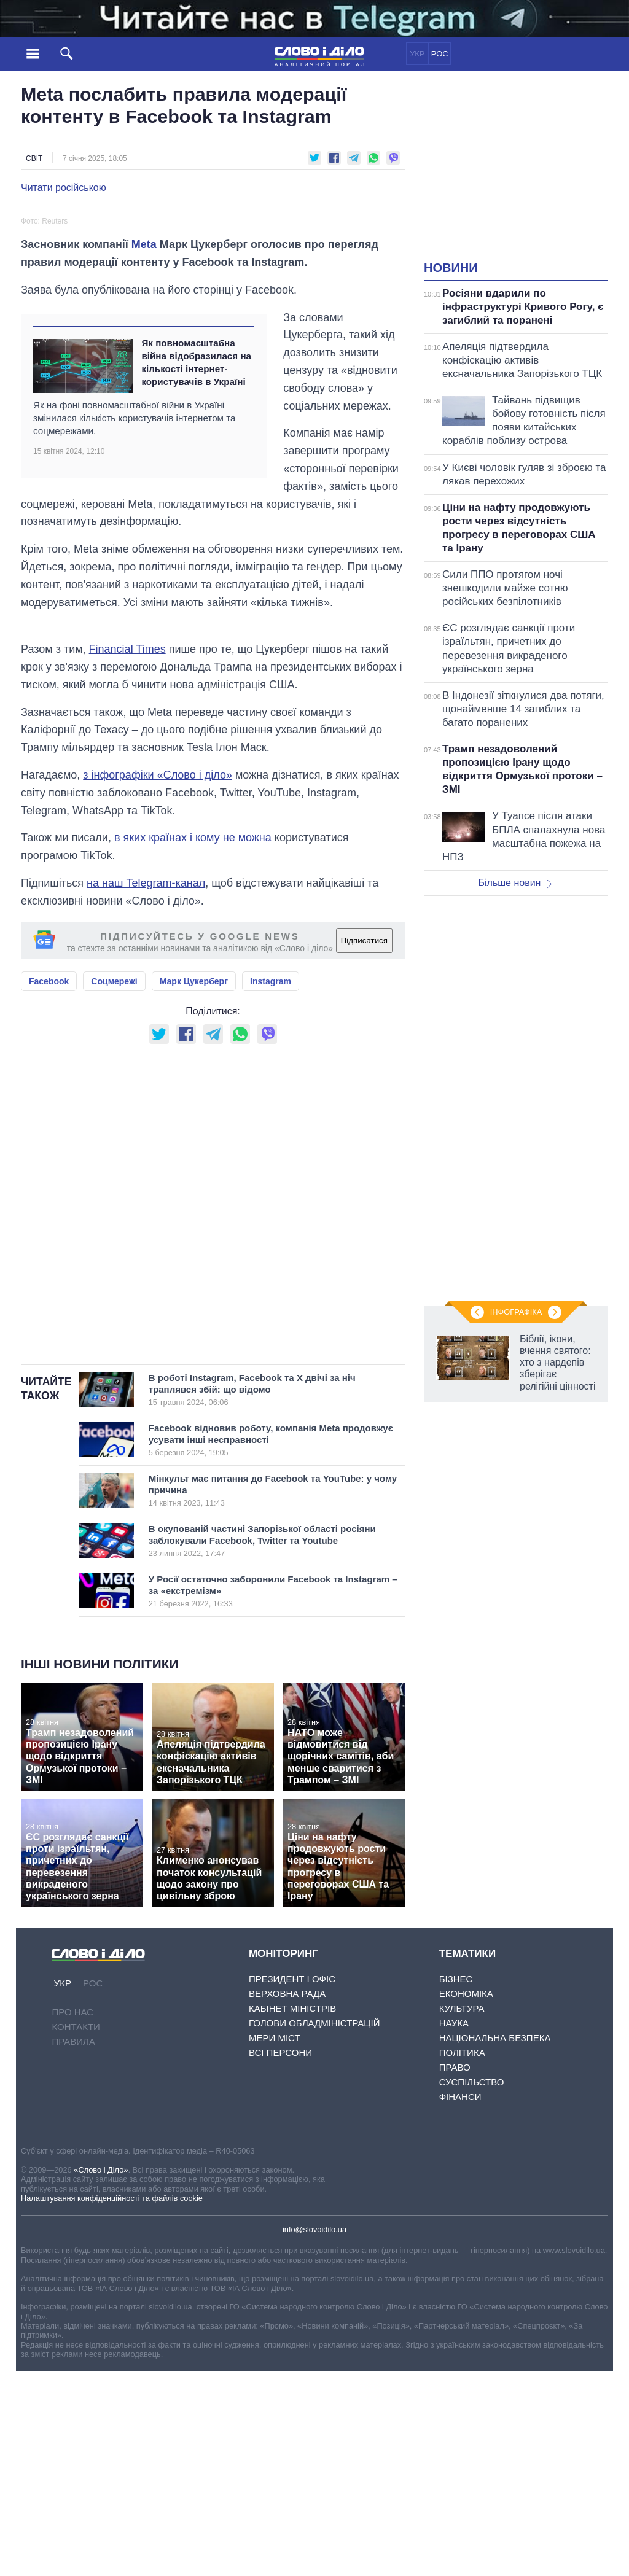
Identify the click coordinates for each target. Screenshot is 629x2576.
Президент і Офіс (292, 2184)
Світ (34, 158)
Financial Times (127, 854)
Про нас (72, 2217)
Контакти (76, 2232)
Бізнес (456, 2184)
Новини (451, 267)
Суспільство (471, 2287)
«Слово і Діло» (101, 2374)
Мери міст (274, 2243)
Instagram (270, 1186)
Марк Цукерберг (194, 1186)
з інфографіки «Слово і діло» (157, 980)
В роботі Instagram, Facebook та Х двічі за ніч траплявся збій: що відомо (263, 1595)
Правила (73, 2246)
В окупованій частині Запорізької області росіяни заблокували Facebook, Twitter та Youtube (263, 1746)
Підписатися (364, 1145)
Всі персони (280, 2257)
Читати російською (63, 188)
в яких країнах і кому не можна (193, 1043)
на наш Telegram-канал (146, 1088)
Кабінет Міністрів (292, 2213)
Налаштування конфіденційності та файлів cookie (112, 2403)
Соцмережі (114, 1186)
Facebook (49, 1186)
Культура (462, 2213)
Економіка (466, 2198)
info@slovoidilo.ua (314, 2434)
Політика (462, 2257)
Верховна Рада (287, 2198)
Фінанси (460, 2302)
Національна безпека (495, 2243)
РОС (439, 54)
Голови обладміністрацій (314, 2228)
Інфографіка (516, 1312)
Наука (454, 2228)
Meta (144, 449)
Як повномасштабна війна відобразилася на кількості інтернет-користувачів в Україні (196, 568)
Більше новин (515, 882)
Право (455, 2272)
